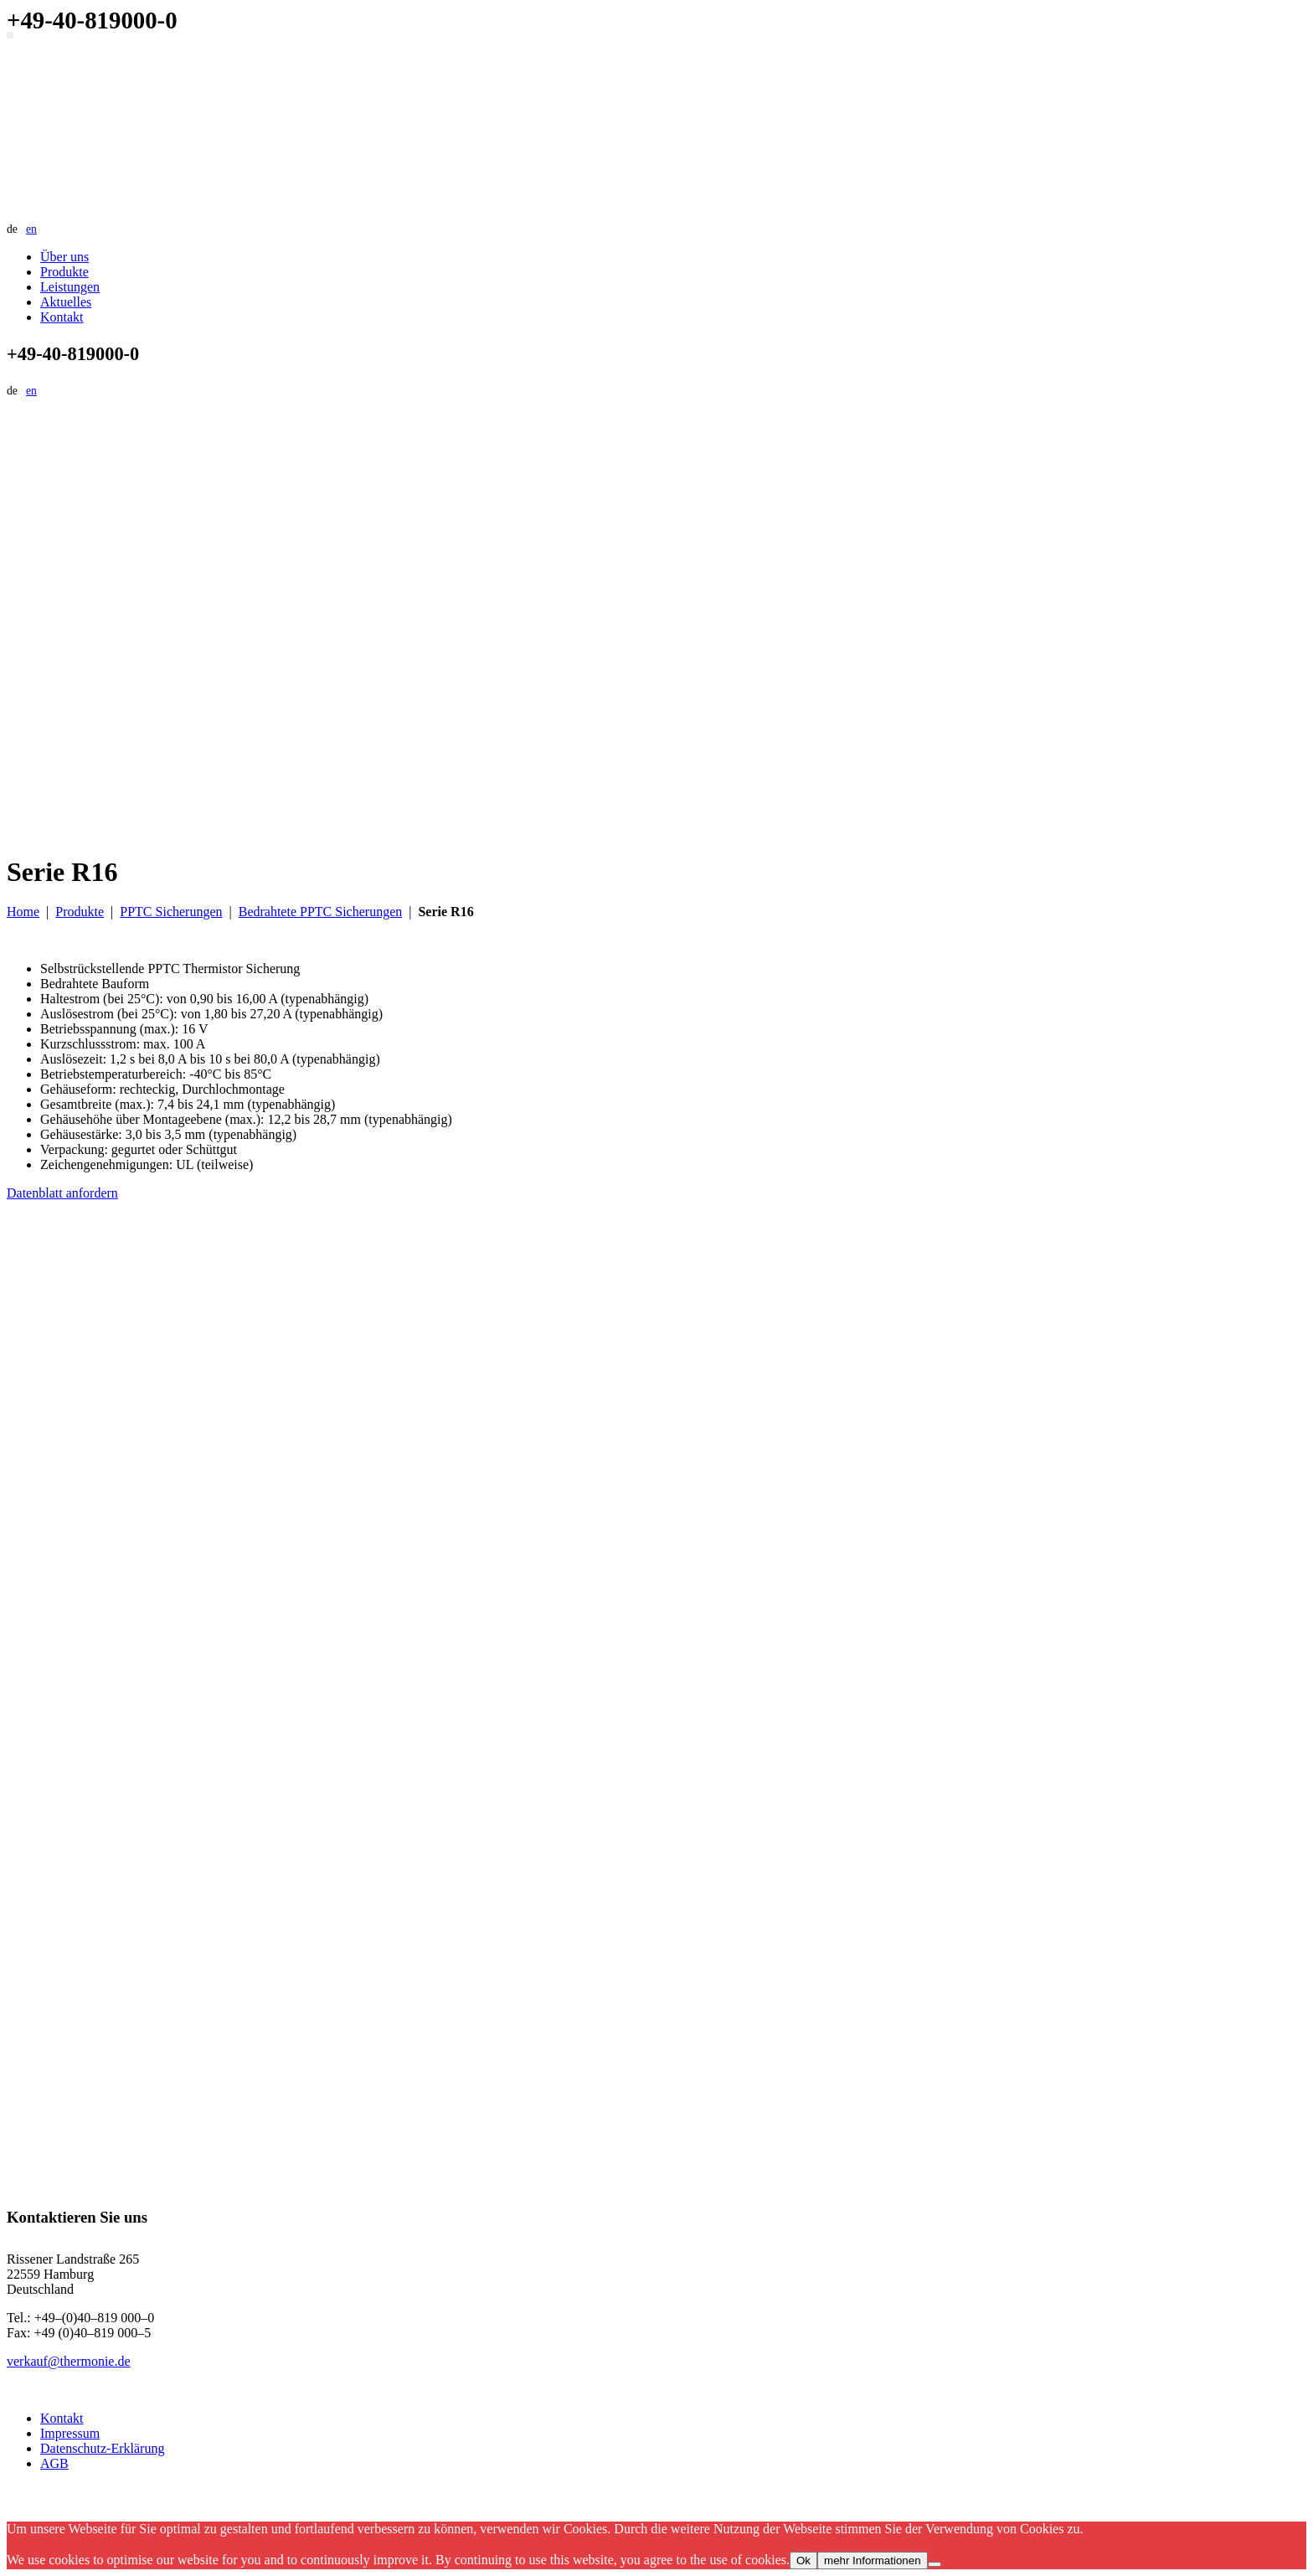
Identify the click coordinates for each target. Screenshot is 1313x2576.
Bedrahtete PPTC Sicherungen (321, 911)
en (31, 229)
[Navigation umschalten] (10, 35)
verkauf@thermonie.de (69, 2361)
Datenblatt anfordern (62, 1193)
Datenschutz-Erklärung (102, 2448)
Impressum (70, 2433)
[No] (934, 2564)
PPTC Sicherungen (171, 911)
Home (23, 911)
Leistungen (70, 287)
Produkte (64, 272)
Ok (803, 2560)
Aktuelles (65, 302)
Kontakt (62, 317)
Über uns (64, 257)
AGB (54, 2463)
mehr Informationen (872, 2560)
